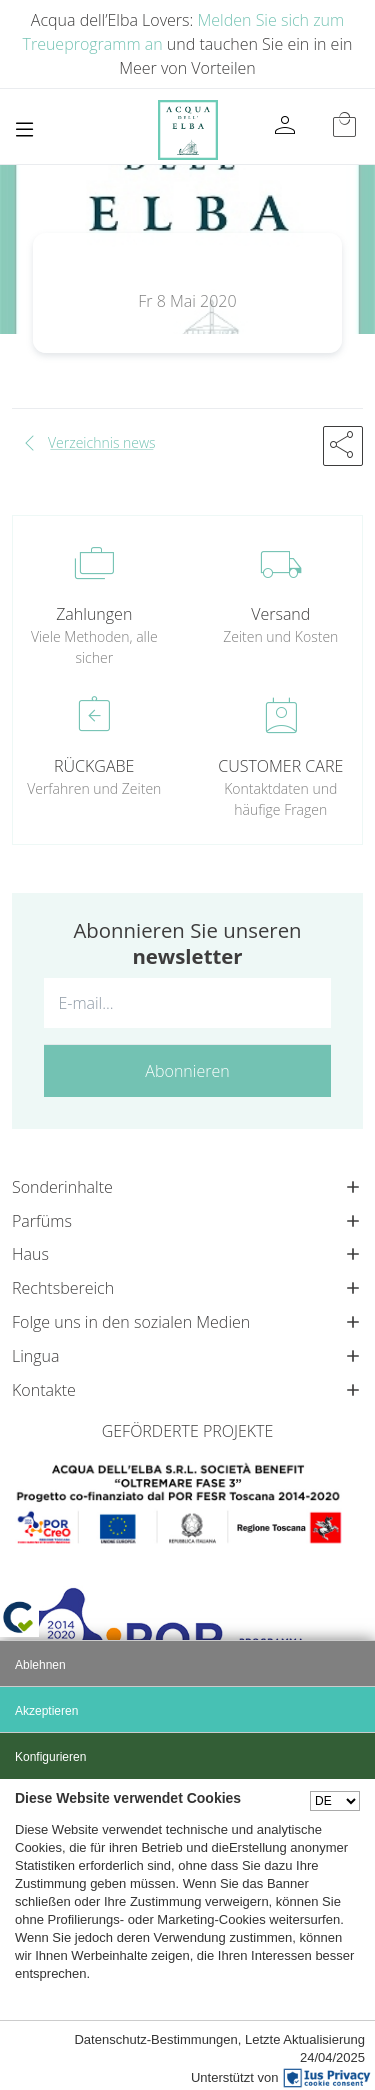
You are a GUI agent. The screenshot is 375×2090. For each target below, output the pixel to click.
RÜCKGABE (94, 766)
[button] (343, 446)
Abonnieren (187, 1071)
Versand (280, 614)
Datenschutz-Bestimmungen (155, 2039)
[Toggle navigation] (24, 129)
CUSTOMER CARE (280, 766)
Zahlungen (94, 614)
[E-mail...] (187, 1003)
